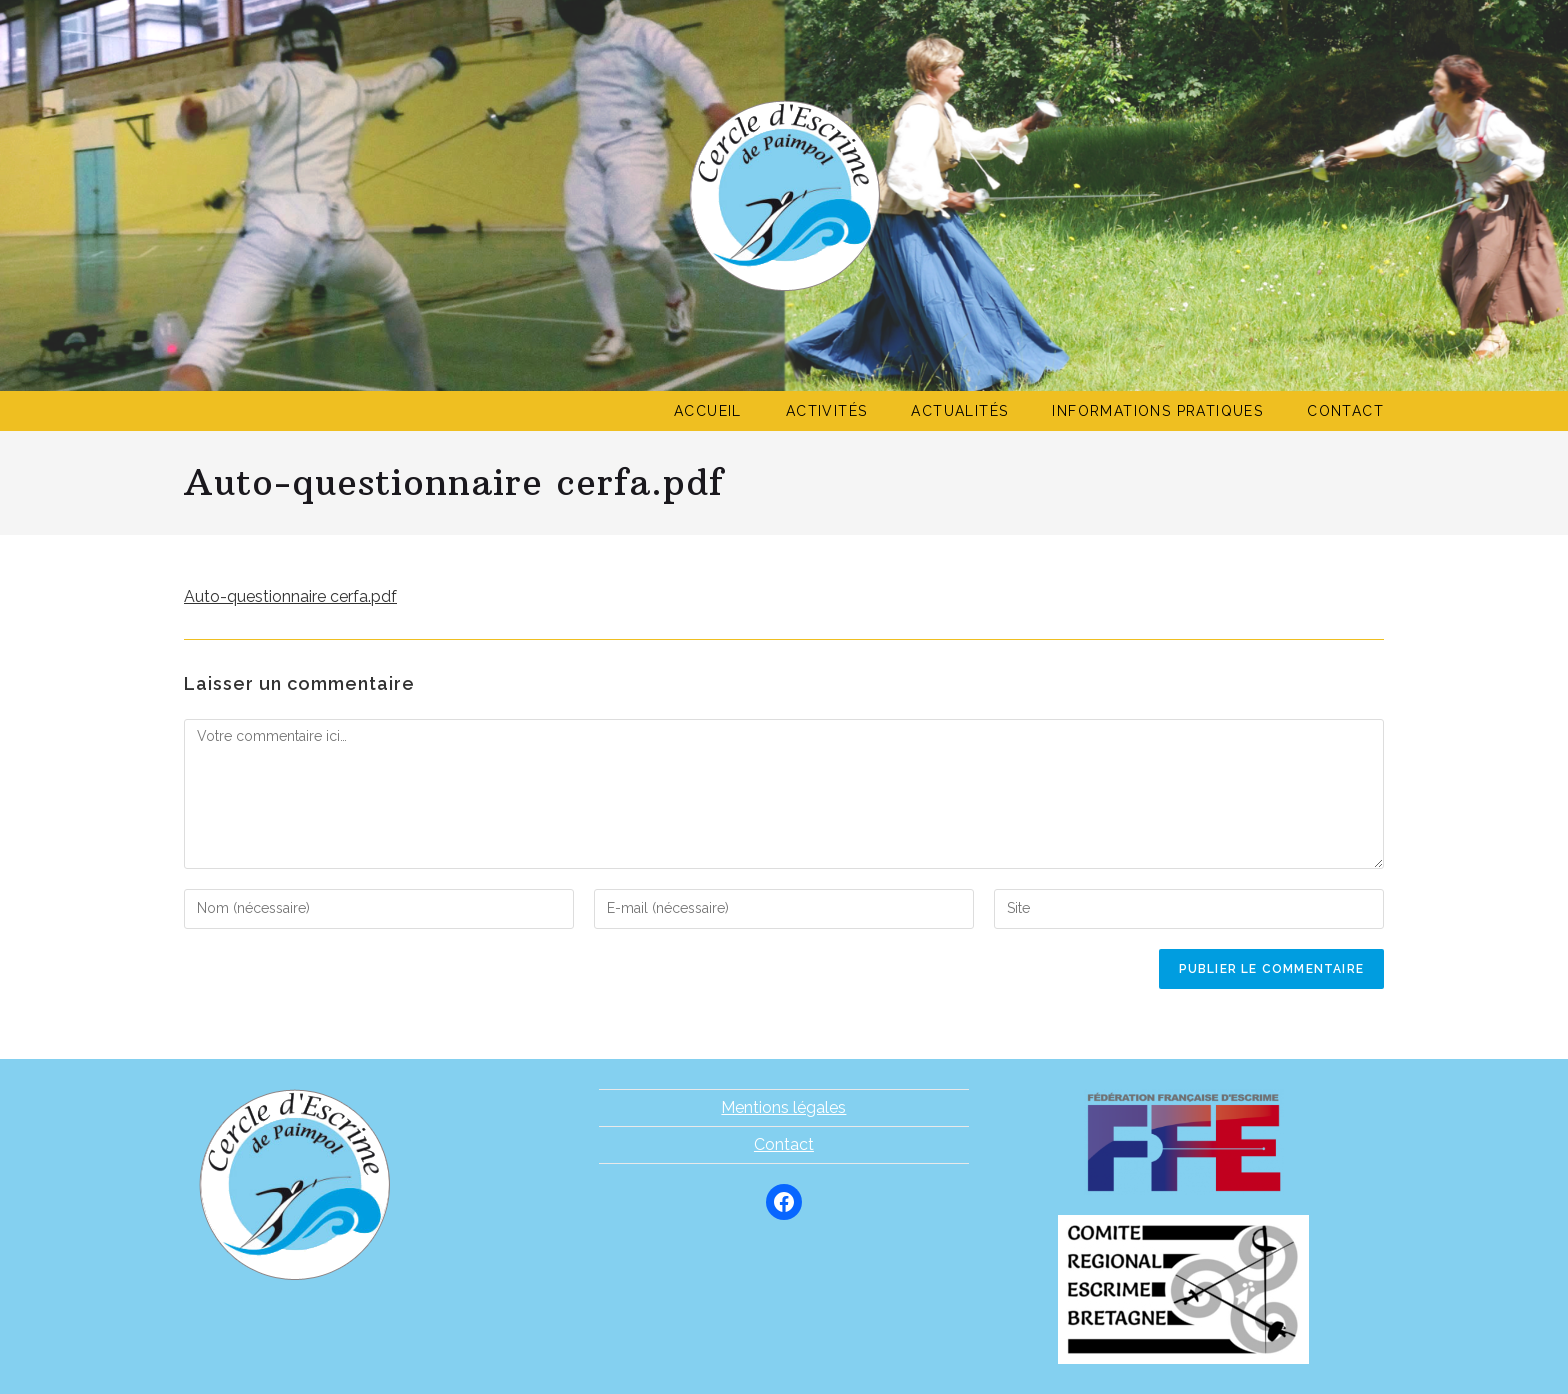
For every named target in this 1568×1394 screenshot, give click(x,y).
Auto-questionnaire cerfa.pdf (290, 596)
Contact (784, 1144)
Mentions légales (783, 1107)
